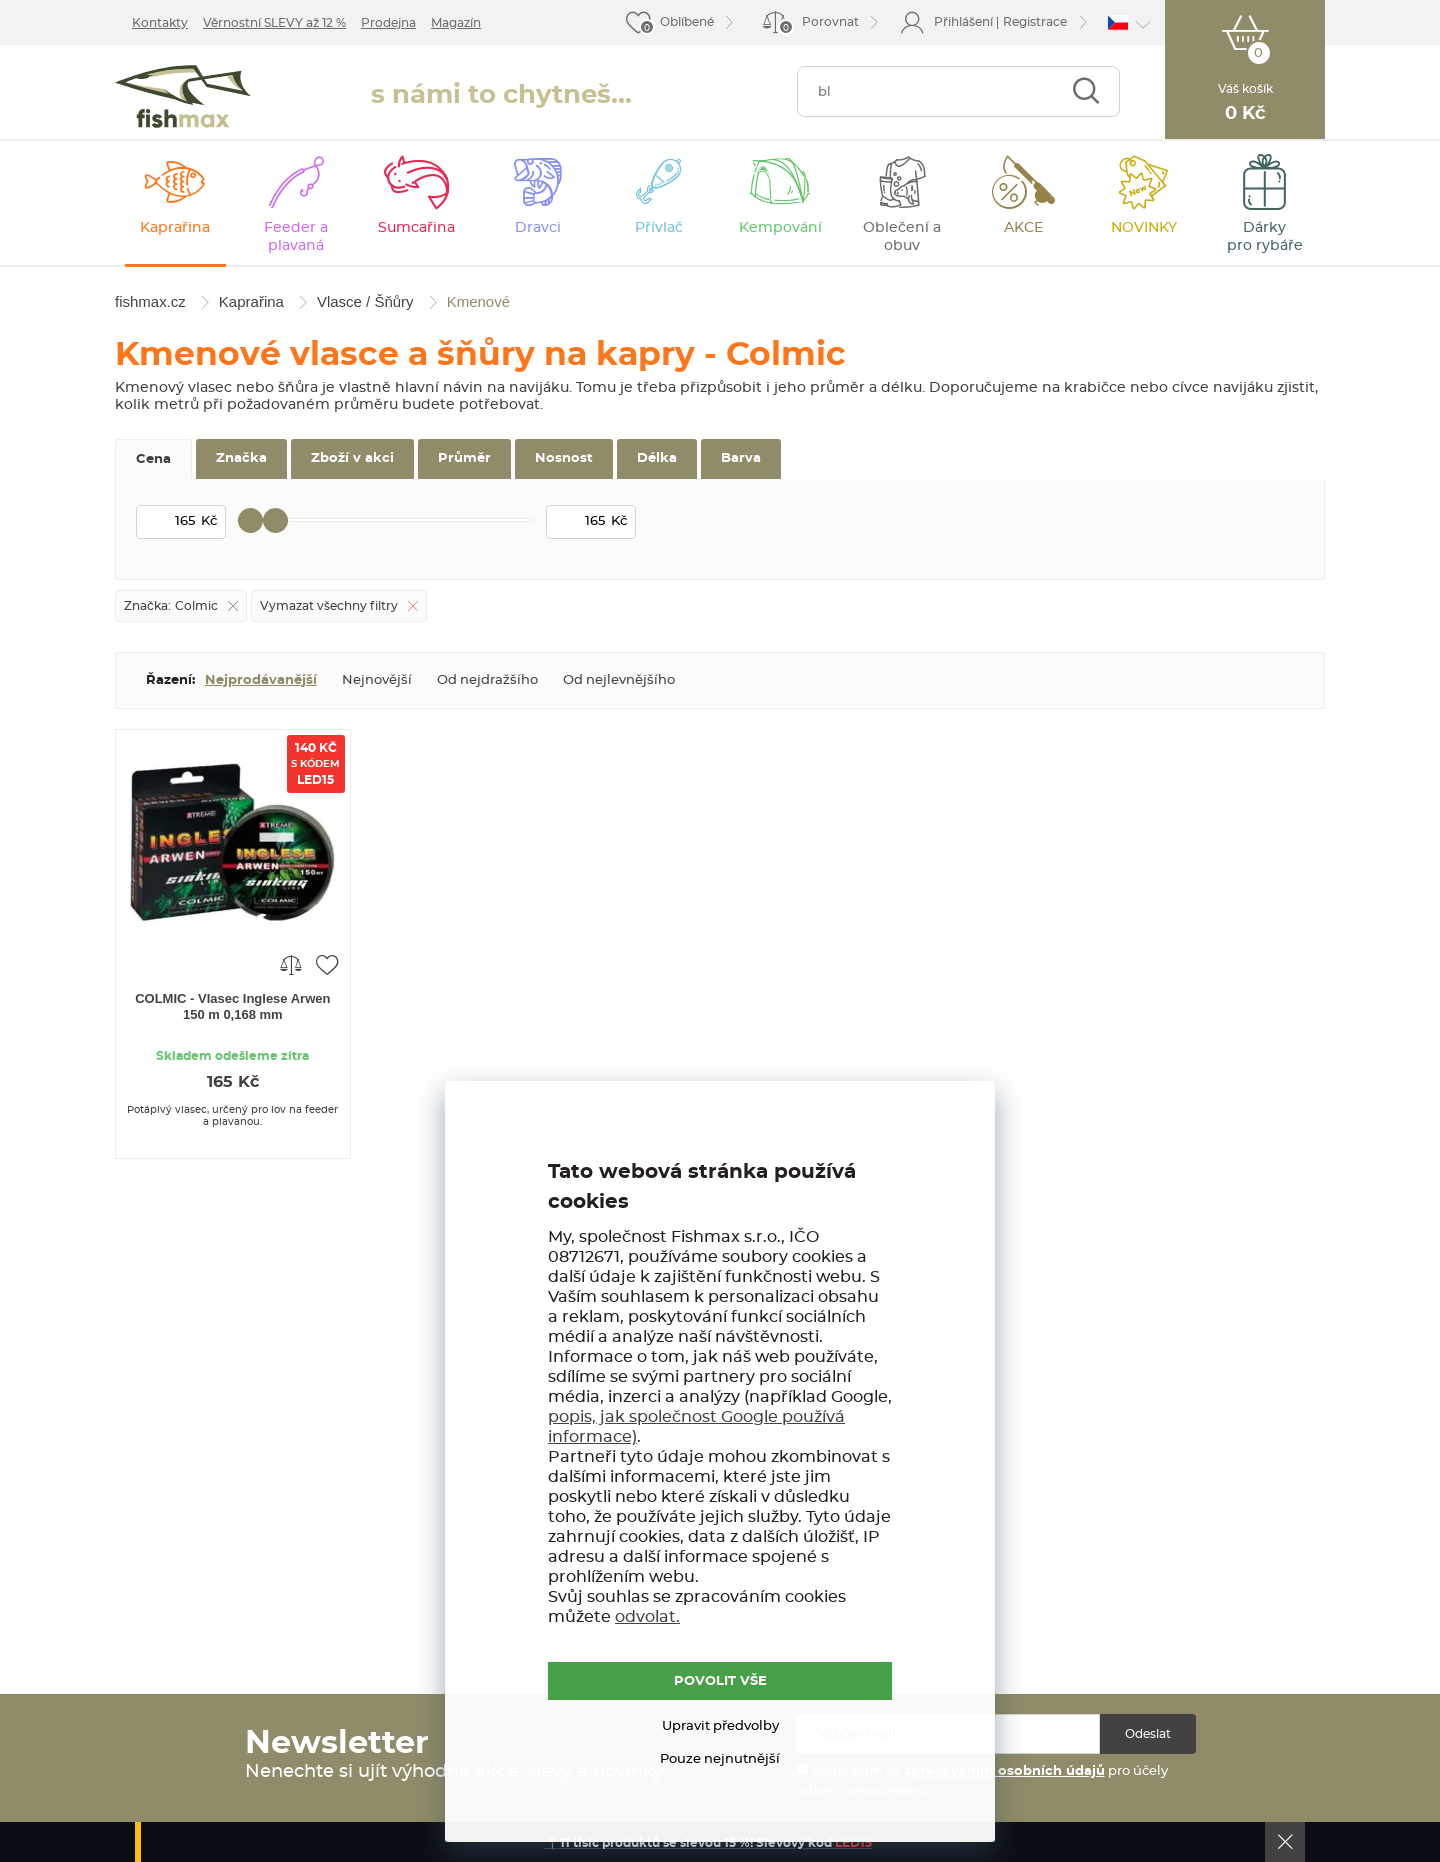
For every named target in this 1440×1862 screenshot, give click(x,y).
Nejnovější (377, 680)
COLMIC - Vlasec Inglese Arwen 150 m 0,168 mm (232, 1006)
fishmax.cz (183, 96)
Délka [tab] (657, 458)
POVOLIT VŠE (720, 1681)
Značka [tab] (241, 458)
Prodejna (388, 23)
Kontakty (160, 23)
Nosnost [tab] (564, 458)
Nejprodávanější (261, 680)
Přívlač (659, 228)
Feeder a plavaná (296, 237)
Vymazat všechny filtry (329, 606)
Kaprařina (175, 228)
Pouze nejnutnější (720, 1759)
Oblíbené (687, 22)
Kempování (780, 228)
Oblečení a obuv (902, 237)
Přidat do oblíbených (327, 964)
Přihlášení (963, 22)
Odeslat (1148, 1734)
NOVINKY (1144, 228)
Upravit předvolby (720, 1726)
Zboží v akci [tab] (352, 458)
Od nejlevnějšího (619, 680)
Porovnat (818, 25)
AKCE (1023, 228)
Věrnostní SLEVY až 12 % (274, 23)
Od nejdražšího (487, 680)
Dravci (538, 228)
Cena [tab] (153, 459)
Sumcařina (416, 228)
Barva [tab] (741, 458)
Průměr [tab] (464, 458)
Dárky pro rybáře (1265, 237)
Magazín (456, 23)
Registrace (1035, 22)
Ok (1285, 1842)
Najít (1085, 91)
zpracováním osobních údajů (1004, 1771)
